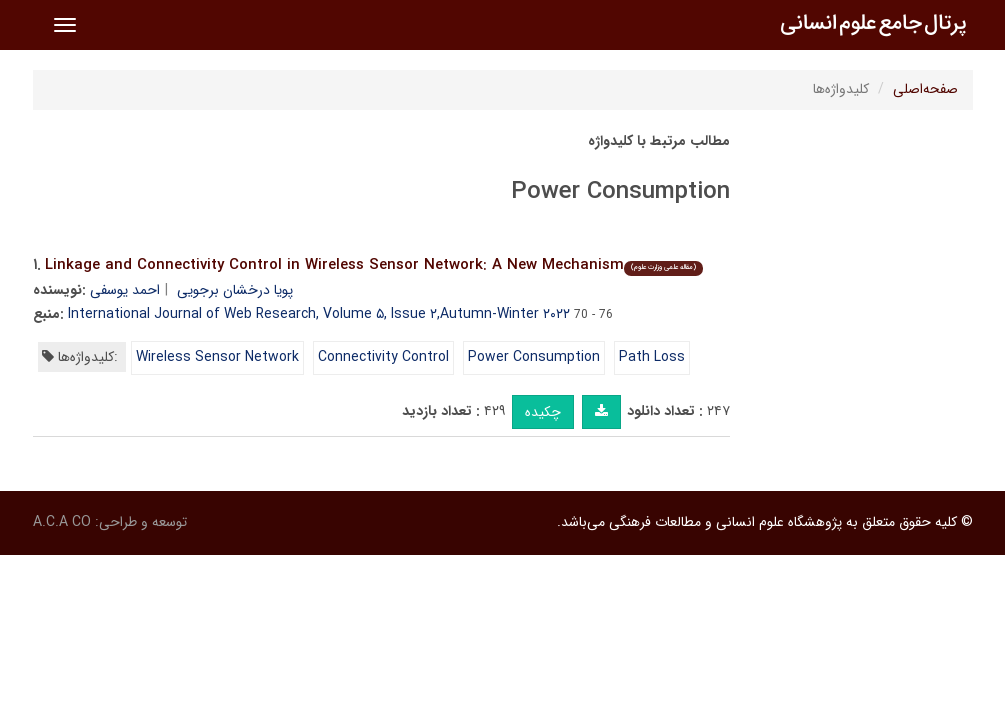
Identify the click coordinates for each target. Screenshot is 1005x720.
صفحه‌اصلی (925, 89)
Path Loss (652, 357)
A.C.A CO (62, 522)
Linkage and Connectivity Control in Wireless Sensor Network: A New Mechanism (374, 265)
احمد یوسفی (125, 290)
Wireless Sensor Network (217, 357)
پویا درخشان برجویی (235, 290)
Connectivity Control (383, 357)
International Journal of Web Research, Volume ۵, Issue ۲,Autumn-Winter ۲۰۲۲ (319, 314)
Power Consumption (534, 357)
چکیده (543, 412)
